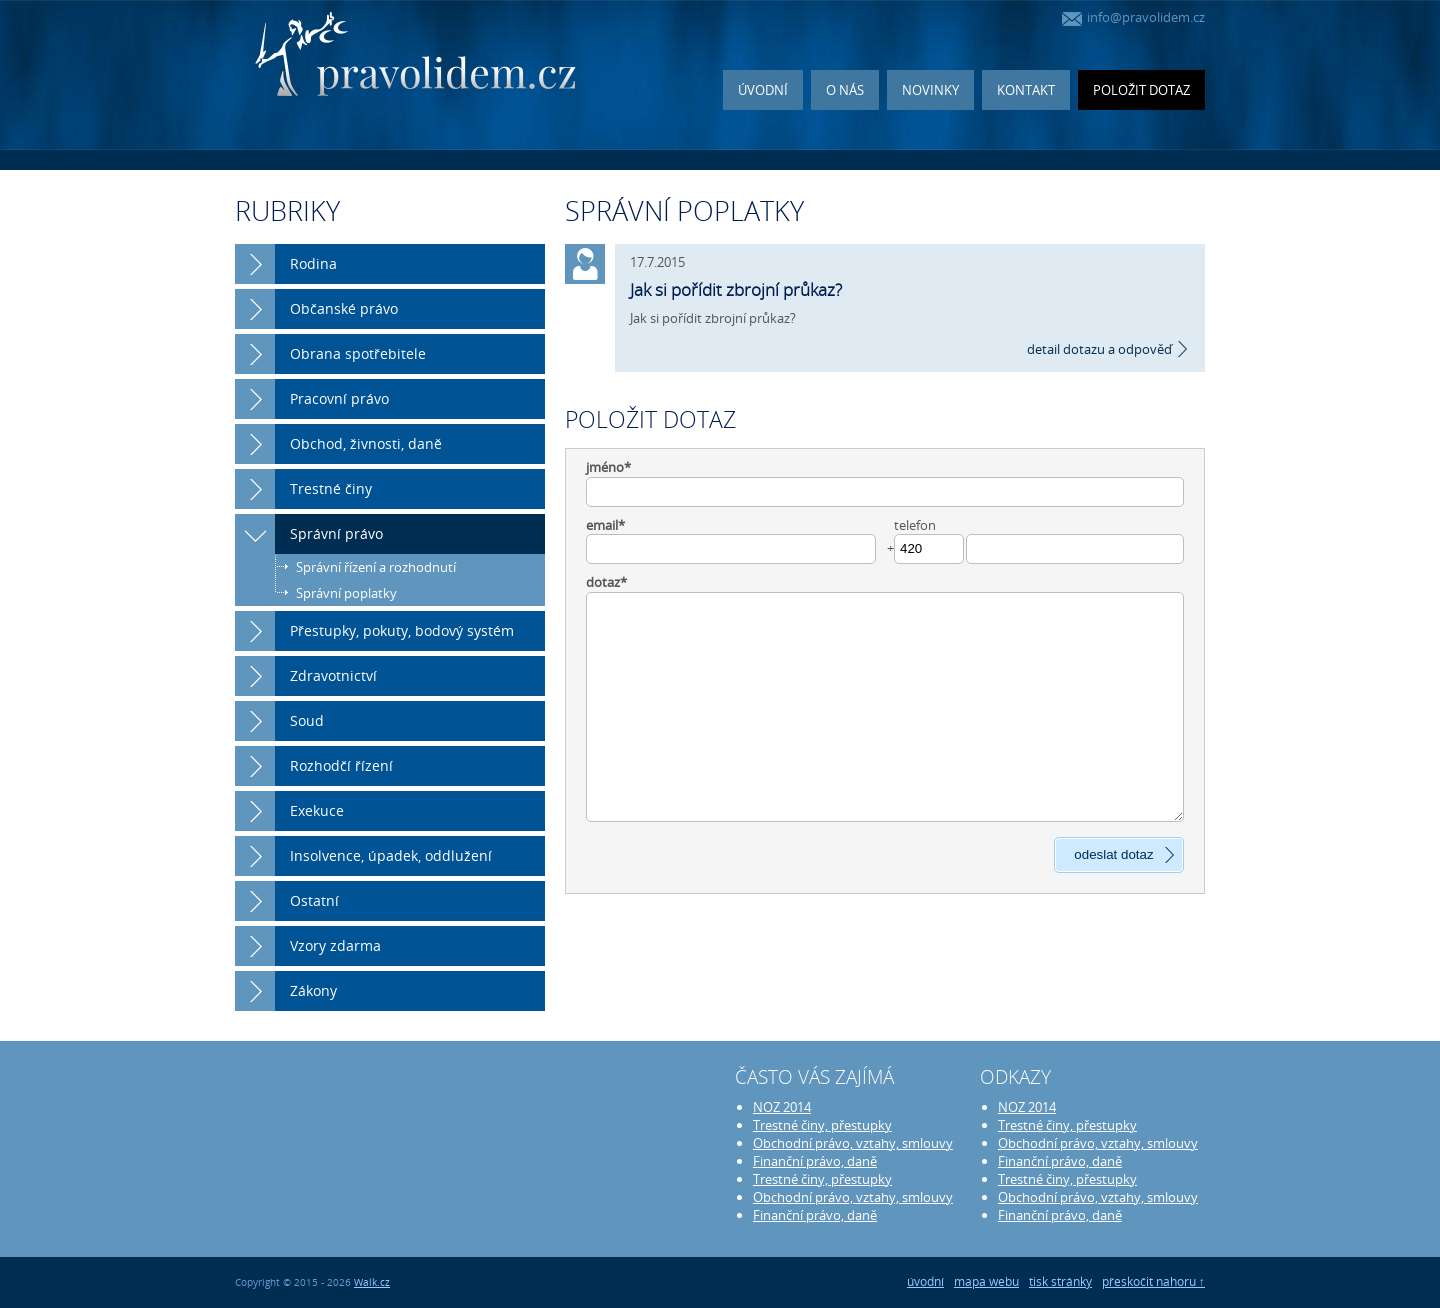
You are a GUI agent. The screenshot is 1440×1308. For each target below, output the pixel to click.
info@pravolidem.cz (1133, 17)
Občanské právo (344, 308)
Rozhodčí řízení (341, 765)
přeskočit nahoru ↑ (1153, 1281)
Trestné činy (331, 488)
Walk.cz (372, 1282)
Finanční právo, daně (815, 1161)
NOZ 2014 (782, 1107)
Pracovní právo (339, 398)
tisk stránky (1060, 1281)
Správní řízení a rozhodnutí (376, 567)
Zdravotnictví (333, 675)
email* (605, 525)
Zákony (313, 990)
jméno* (608, 467)
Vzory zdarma (335, 945)
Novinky (930, 90)
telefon (915, 525)
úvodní (925, 1281)
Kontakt (1026, 90)
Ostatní (314, 900)
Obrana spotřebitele (358, 353)
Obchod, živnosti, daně (366, 443)
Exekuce (317, 810)
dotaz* (606, 582)
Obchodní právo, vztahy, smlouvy (853, 1143)
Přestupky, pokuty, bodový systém (402, 630)
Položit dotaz (1141, 90)
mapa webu (986, 1281)
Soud (307, 720)
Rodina (313, 263)
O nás (845, 90)
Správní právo (336, 533)
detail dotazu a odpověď (1099, 349)
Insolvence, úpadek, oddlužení (391, 855)
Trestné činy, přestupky (822, 1125)
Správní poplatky (346, 593)
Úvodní (763, 90)
